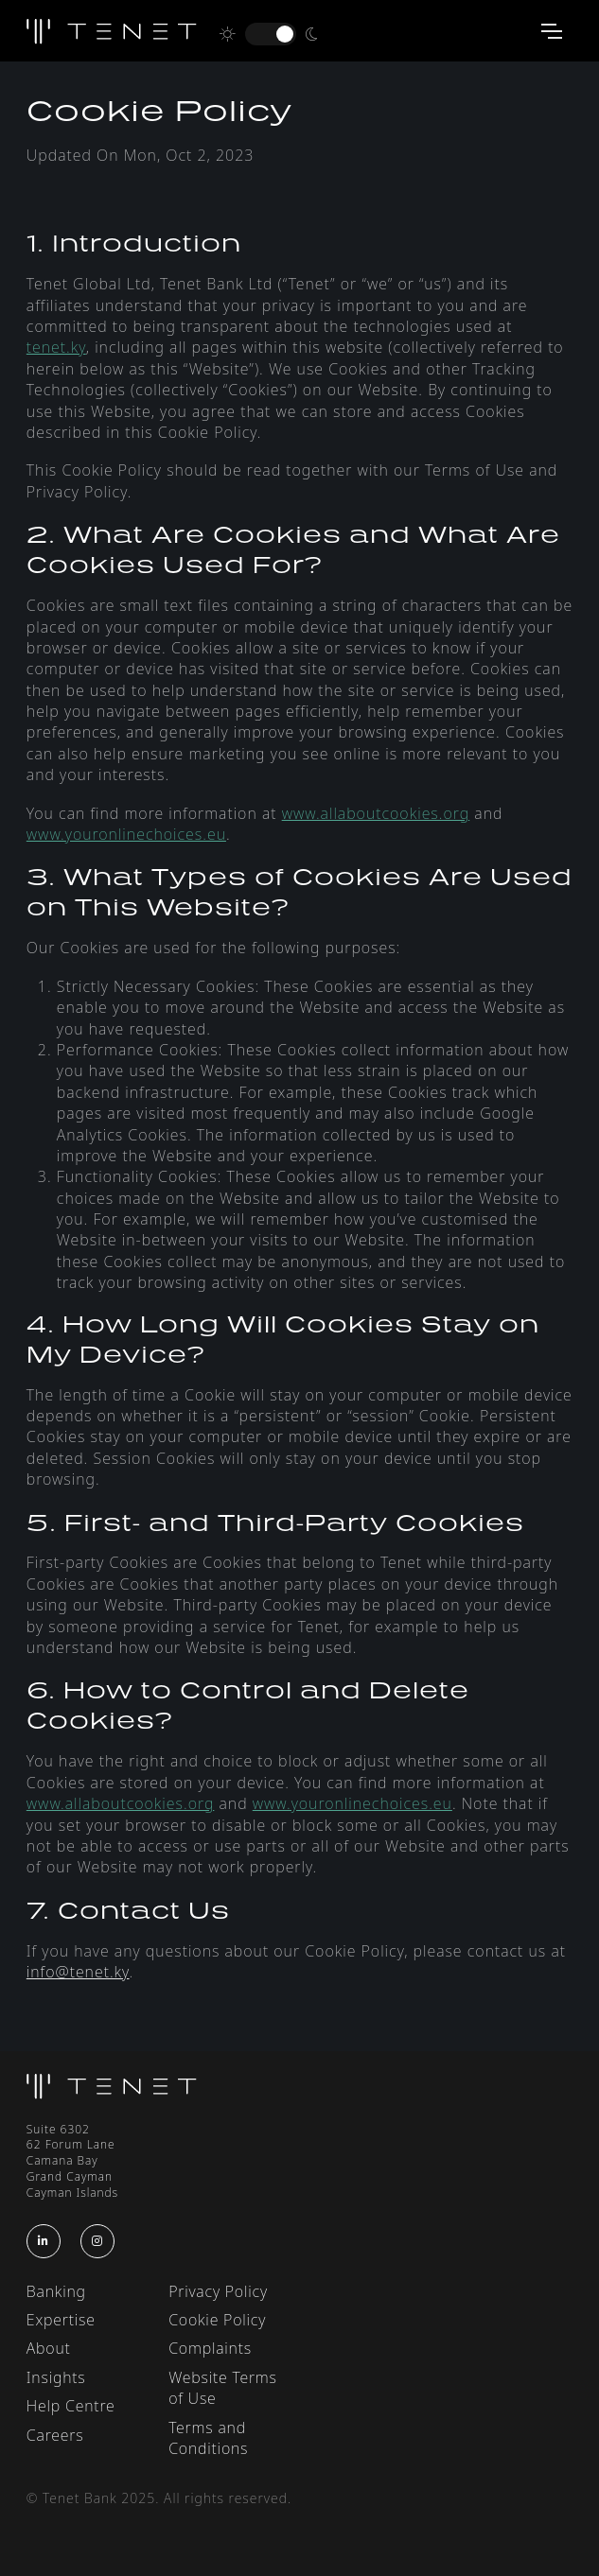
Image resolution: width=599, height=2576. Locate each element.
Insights (56, 2377)
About (48, 2348)
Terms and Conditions (208, 2438)
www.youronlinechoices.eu (126, 834)
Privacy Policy (218, 2291)
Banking (56, 2291)
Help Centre (70, 2405)
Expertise (61, 2319)
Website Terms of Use (222, 2388)
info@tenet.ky (78, 1971)
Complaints (210, 2348)
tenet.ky (56, 347)
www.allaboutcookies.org (376, 813)
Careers (55, 2435)
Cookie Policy (217, 2319)
